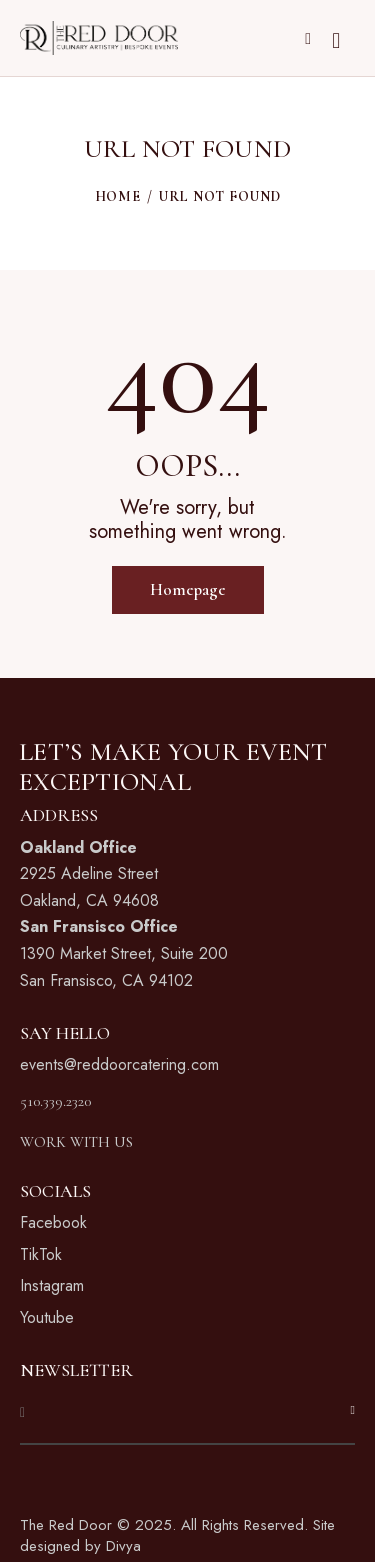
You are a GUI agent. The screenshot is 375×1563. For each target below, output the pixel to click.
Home (118, 196)
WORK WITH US (76, 1142)
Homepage (188, 589)
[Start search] (336, 41)
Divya (123, 1546)
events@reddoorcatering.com (119, 1064)
